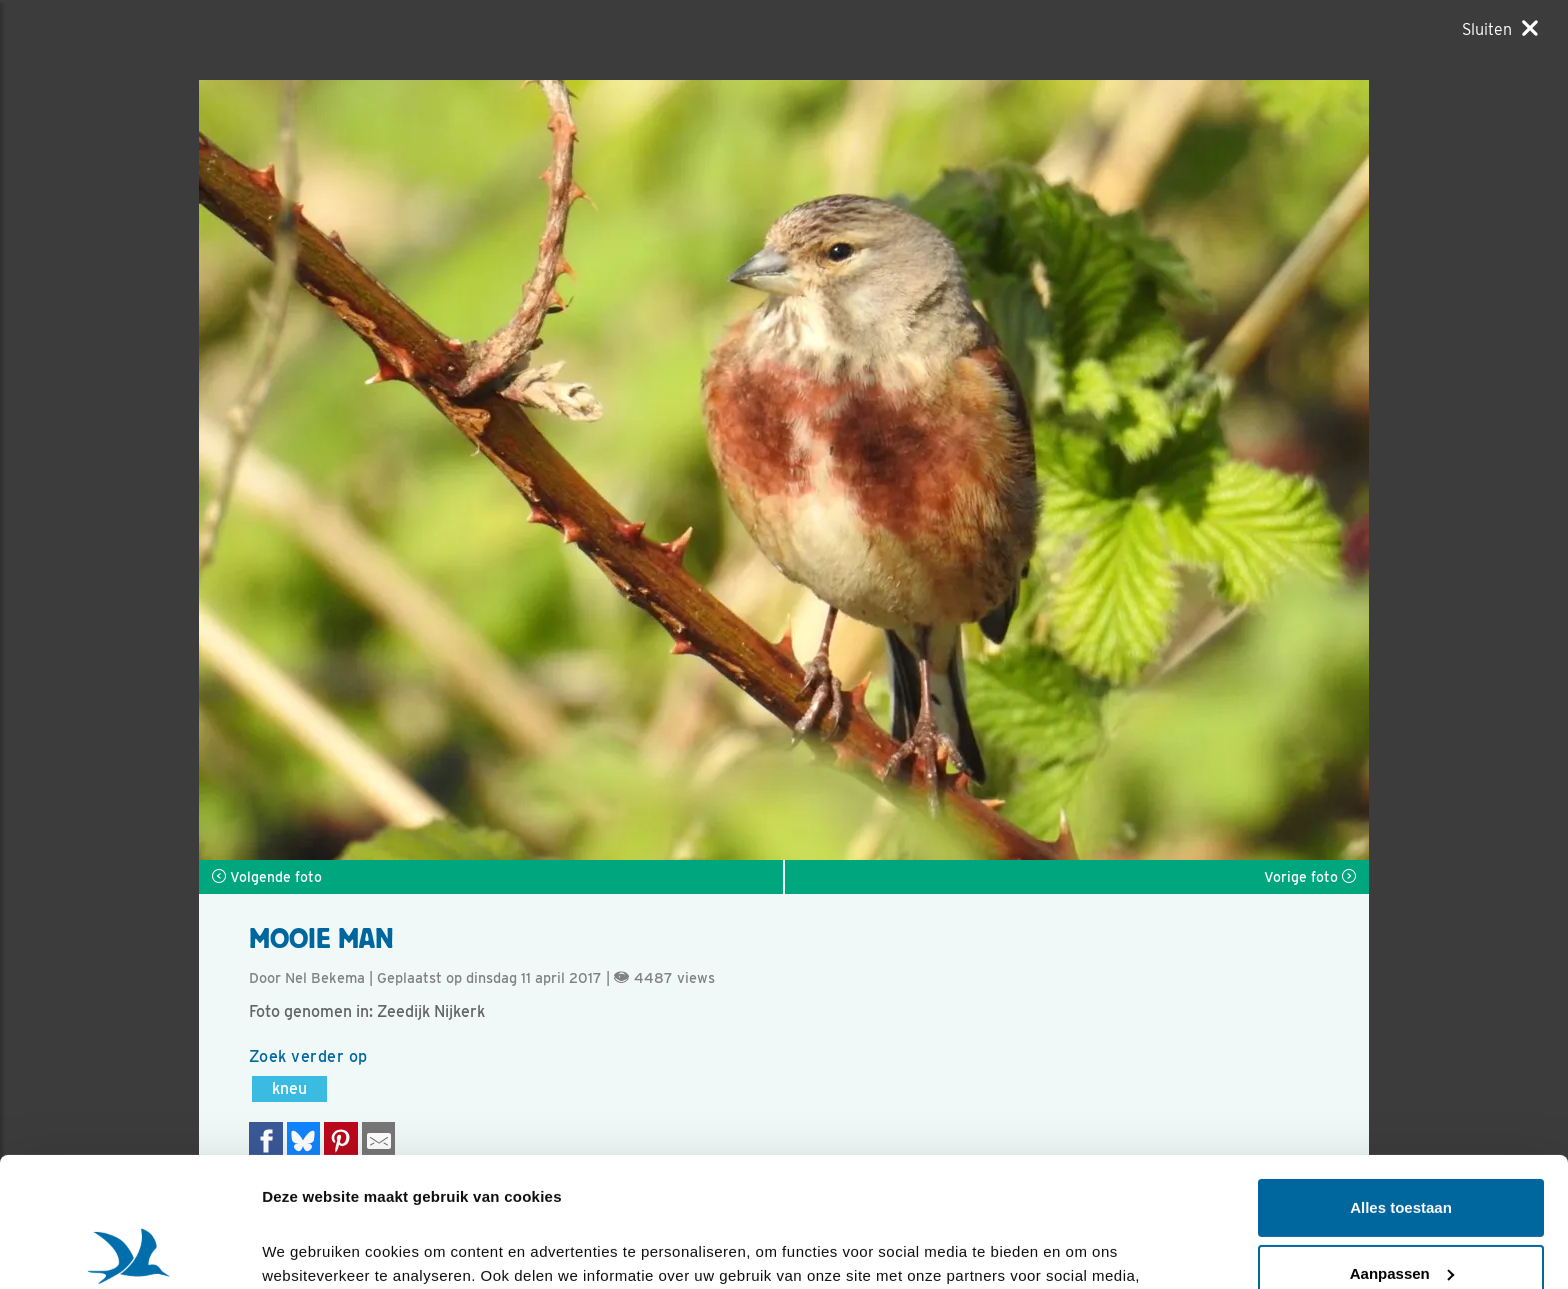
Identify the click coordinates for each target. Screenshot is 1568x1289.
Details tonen (309, 1249)
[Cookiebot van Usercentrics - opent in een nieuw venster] (129, 1250)
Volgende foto (267, 877)
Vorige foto (1310, 877)
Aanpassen (1402, 1143)
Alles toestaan (1401, 1078)
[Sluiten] (1500, 29)
